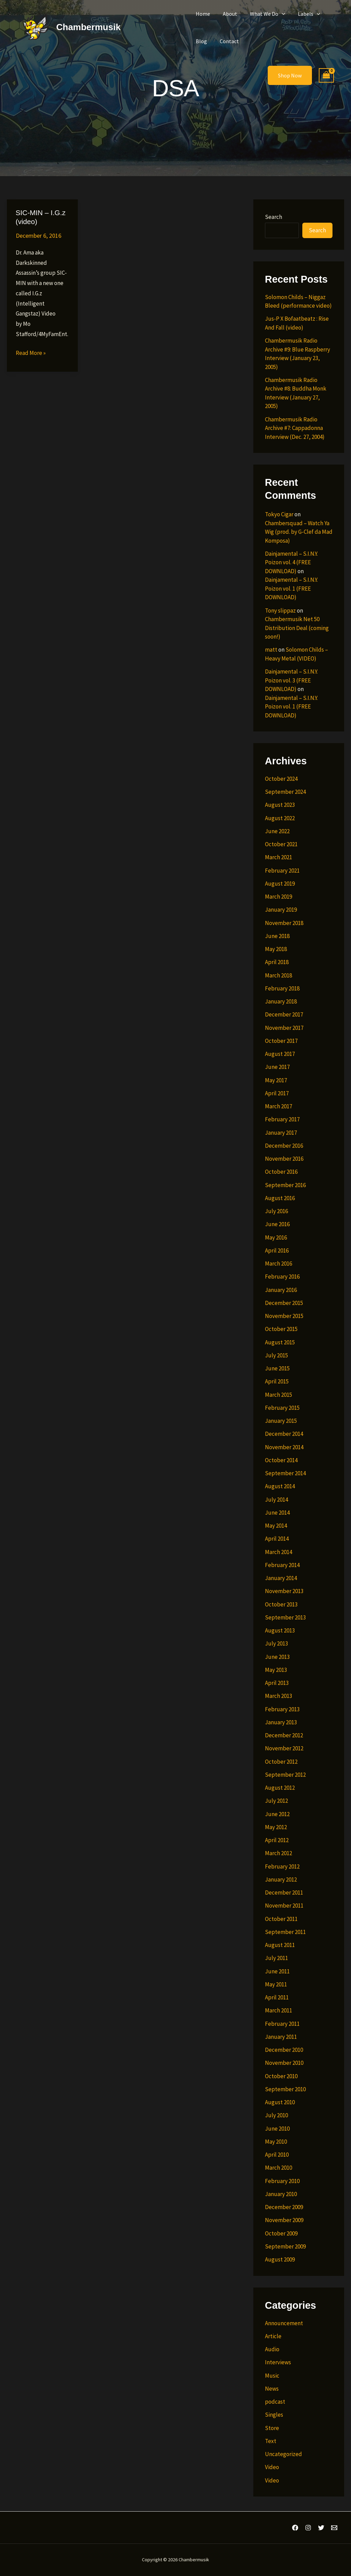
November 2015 (284, 1316)
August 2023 (280, 805)
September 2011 (285, 1932)
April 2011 (277, 1997)
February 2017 (282, 1119)
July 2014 (276, 1499)
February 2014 (282, 1565)
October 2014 (281, 1460)
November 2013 (284, 1591)
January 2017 (281, 1132)
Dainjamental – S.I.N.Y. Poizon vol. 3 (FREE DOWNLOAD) (291, 680)
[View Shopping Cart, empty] (326, 75)
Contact (226, 41)
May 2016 (276, 1237)
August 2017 (280, 1054)
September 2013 (285, 1617)
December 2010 (284, 2050)
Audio (272, 2349)
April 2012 (277, 1840)
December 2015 (284, 1303)
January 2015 (281, 1421)
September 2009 (285, 2246)
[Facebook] (295, 2528)
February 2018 (282, 988)
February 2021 (282, 870)
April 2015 (277, 1381)
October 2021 (281, 844)
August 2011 (280, 1945)
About (227, 13)
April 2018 (277, 962)
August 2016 (280, 1198)
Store (272, 2428)
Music (272, 2375)
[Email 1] (334, 2528)
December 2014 (284, 1434)
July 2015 (276, 1355)
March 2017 (278, 1106)
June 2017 (277, 1067)
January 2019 (281, 909)
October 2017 (281, 1041)
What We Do (263, 13)
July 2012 (276, 1800)
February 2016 (282, 1276)
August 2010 (280, 2102)
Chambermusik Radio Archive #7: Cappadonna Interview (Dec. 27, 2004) (295, 428)
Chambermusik (88, 27)
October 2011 (281, 1919)
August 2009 (280, 2259)
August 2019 (280, 883)
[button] (277, 13)
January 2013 (281, 1722)
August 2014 (280, 1486)
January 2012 (281, 1879)
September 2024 (285, 792)
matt (271, 649)
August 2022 (280, 818)
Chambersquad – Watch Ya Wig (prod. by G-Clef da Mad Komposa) (298, 531)
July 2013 (276, 1643)
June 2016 (277, 1224)
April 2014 (277, 1538)
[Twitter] (321, 2528)
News (272, 2388)
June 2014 (277, 1512)
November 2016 (284, 1158)
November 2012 (284, 1748)
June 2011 (277, 1971)
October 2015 (281, 1329)
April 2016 (277, 1250)
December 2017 (284, 1014)
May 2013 (276, 1670)
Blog (200, 41)
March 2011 (278, 2010)
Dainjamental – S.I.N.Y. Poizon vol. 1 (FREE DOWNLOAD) (291, 588)
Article (273, 2336)
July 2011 (276, 1958)
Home (202, 13)
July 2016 (276, 1211)
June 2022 (277, 831)
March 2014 (278, 1552)
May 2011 (276, 1984)
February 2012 (282, 1866)
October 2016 (281, 1171)
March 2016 (278, 1263)
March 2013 (278, 1696)
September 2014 (285, 1473)
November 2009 (284, 2220)
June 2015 (277, 1368)
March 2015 (278, 1394)
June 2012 (277, 1814)
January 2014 (281, 1578)
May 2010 (276, 2141)
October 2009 (281, 2233)
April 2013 (277, 1683)
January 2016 (281, 1290)
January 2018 (281, 1001)
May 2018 (276, 949)
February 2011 (282, 2023)
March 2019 (278, 896)
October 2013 (281, 1604)
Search (273, 217)
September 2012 (285, 1774)
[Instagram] (308, 2528)
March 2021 (278, 857)
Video (272, 2467)
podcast (275, 2401)
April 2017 (277, 1093)
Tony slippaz (280, 610)
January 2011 (281, 2037)
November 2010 (284, 2063)
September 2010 (285, 2089)
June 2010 (277, 2128)
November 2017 (284, 1028)
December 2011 (284, 1892)
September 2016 (285, 1185)
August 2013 (280, 1630)
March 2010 (278, 2167)
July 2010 (276, 2115)
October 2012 (281, 1761)
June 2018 (277, 936)
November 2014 (284, 1447)
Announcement (284, 2323)
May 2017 (276, 1080)
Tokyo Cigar (279, 514)
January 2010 (281, 2194)
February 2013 (282, 1709)
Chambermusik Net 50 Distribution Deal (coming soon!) (297, 627)
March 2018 (278, 975)
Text (270, 2441)
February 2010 (282, 2181)
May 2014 (276, 1525)
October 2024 (281, 778)
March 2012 (278, 1853)
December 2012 (284, 1735)
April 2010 (277, 2154)
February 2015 (282, 1408)
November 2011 (284, 1905)
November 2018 (284, 923)
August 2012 (280, 1787)
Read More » (31, 352)
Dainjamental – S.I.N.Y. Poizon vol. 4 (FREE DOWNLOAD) (291, 562)
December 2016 (284, 1145)
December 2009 (284, 2207)
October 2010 (281, 2076)
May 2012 (276, 1827)
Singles (274, 2414)
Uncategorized (283, 2454)
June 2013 (277, 1657)
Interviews (278, 2362)
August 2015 (280, 1342)
